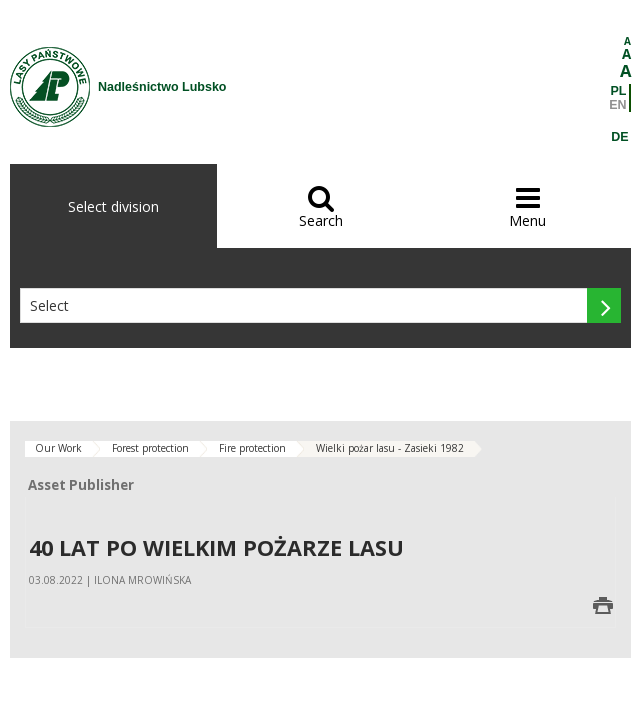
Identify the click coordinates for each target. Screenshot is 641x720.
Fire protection (252, 448)
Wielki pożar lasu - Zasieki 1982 (390, 448)
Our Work (58, 448)
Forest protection (150, 448)
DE (619, 137)
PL (619, 91)
